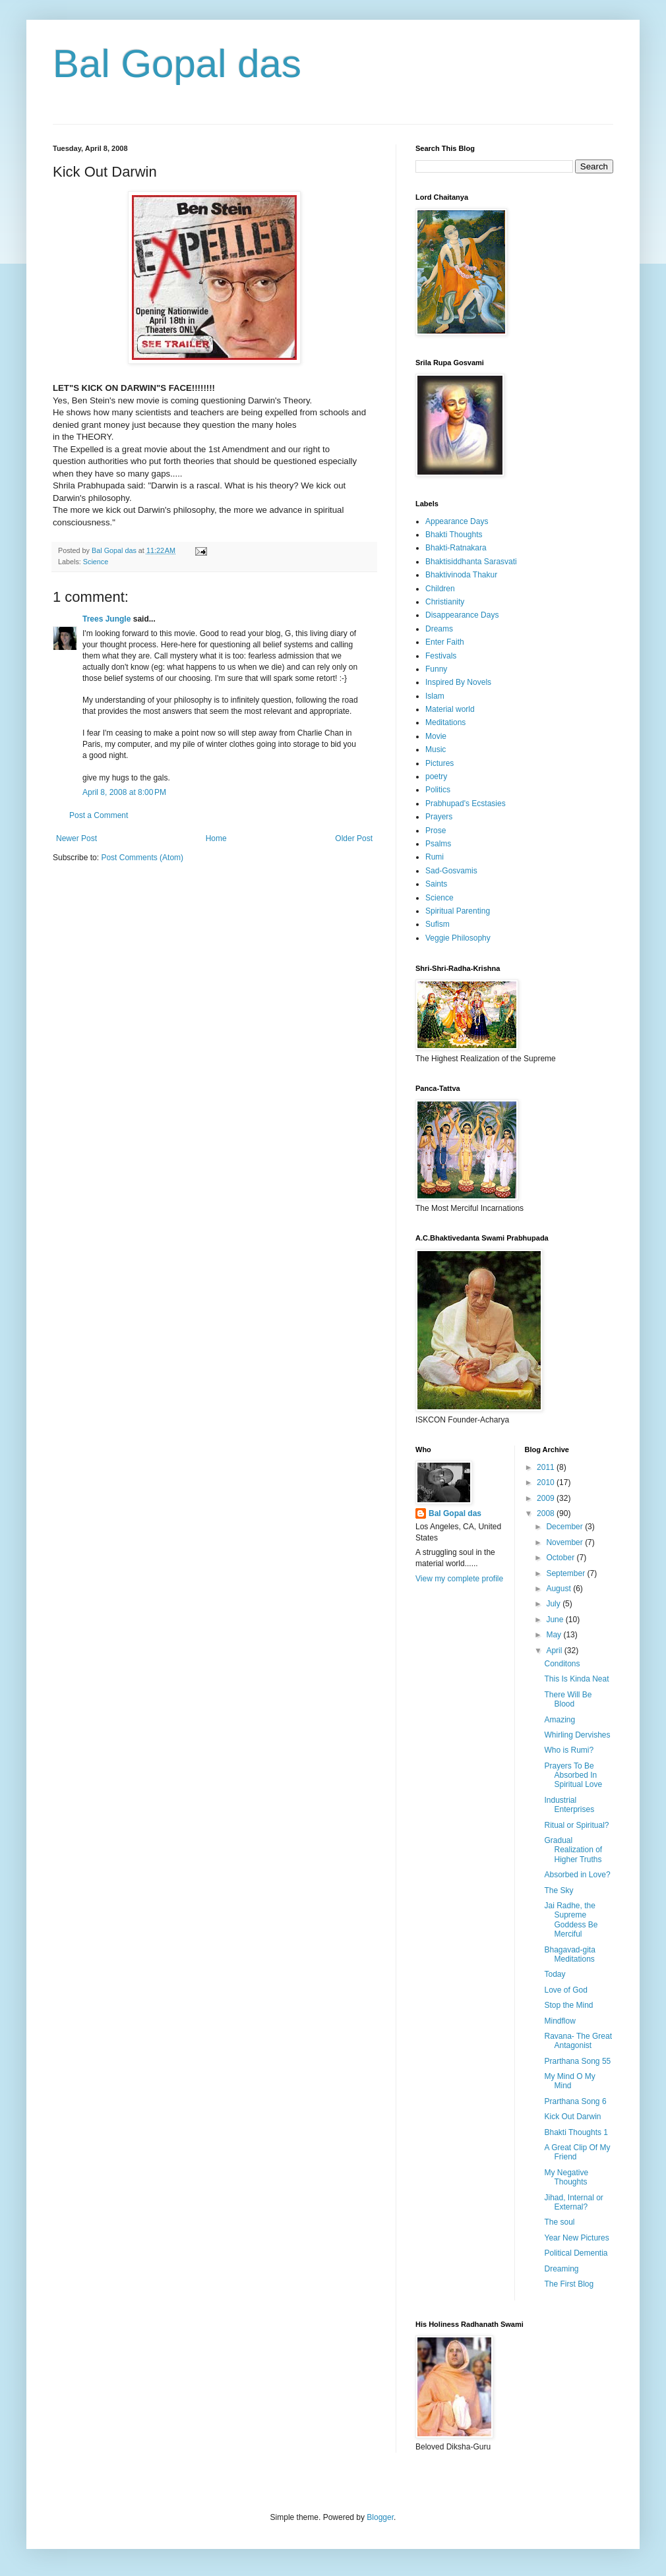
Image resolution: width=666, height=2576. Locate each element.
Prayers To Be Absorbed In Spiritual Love (573, 1775)
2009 (547, 1498)
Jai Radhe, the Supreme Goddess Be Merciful (570, 1920)
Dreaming (561, 2268)
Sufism (437, 924)
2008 (547, 1513)
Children (440, 588)
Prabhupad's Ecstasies (465, 803)
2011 (547, 1467)
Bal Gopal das (177, 64)
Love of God (565, 1990)
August (559, 1588)
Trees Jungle (106, 619)
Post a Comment (98, 815)
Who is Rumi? (568, 1750)
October (561, 1557)
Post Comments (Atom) (142, 857)
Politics (437, 789)
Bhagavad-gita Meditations (569, 1954)
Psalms (438, 843)
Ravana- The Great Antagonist (578, 2041)
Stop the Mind (568, 2005)
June (555, 1619)
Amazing (559, 1719)
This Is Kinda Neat (576, 1678)
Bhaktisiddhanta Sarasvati (471, 561)
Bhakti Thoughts (454, 534)
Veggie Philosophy (458, 938)
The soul (559, 2222)
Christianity (444, 601)
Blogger (380, 2517)
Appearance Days (456, 521)
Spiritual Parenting (457, 911)
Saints (436, 884)
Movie (435, 736)
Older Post (354, 838)
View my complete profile (459, 1578)
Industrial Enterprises (569, 1805)
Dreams (439, 628)
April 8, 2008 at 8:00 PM (124, 792)
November (565, 1542)
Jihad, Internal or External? (573, 2202)
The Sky (558, 1890)
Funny (436, 669)
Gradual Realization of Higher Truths (573, 1850)
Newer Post (76, 838)
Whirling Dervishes (577, 1735)
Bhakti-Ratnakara (456, 547)
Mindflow (559, 2021)
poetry (436, 776)
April (555, 1650)
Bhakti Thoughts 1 (576, 2132)
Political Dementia (575, 2253)
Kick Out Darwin (572, 2116)
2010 (547, 1482)
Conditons (562, 1663)
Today (554, 1974)
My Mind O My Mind (569, 2081)
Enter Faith (444, 642)
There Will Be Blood (567, 1699)
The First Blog (568, 2284)
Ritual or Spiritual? (576, 1825)
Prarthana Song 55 (577, 2061)
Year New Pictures (576, 2237)
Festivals (440, 655)
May (554, 1634)
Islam (434, 696)
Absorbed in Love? (577, 1874)
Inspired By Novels (458, 682)
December (565, 1526)
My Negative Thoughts (566, 2177)
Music (435, 749)
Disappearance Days (462, 615)
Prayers (438, 816)
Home (216, 838)
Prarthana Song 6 (575, 2101)
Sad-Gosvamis (451, 870)
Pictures (439, 763)
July (554, 1603)
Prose (435, 830)
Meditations (445, 722)
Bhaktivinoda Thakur (461, 574)
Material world (450, 709)
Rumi (434, 857)
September (566, 1573)
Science (95, 562)
